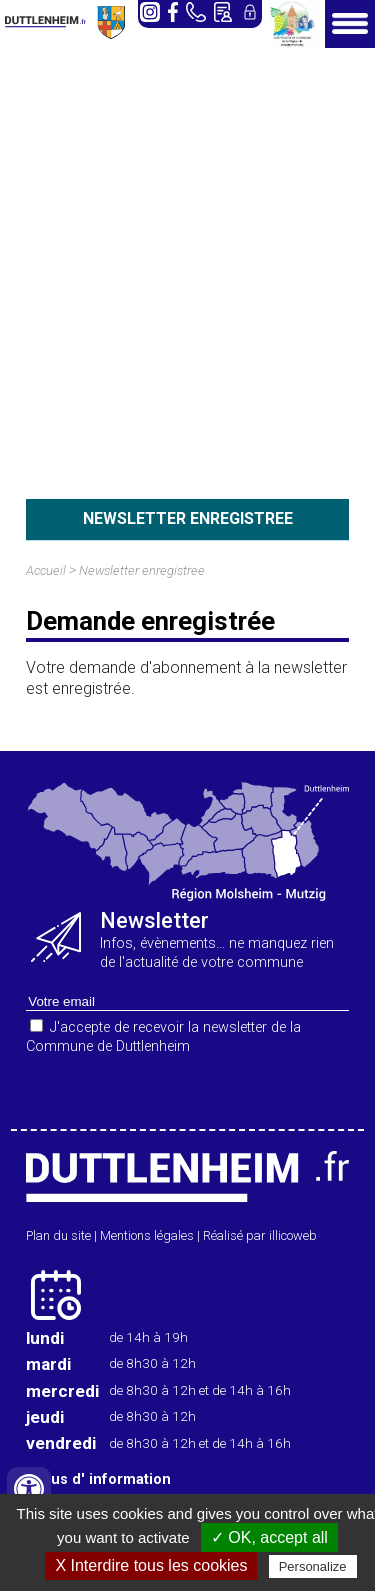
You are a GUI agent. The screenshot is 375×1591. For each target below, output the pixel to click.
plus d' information (104, 1479)
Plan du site (58, 1235)
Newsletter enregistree (142, 570)
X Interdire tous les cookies (151, 1565)
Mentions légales (147, 1235)
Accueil (46, 570)
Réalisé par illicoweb (260, 1235)
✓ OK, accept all (269, 1537)
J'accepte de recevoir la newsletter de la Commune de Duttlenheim (163, 1037)
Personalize (313, 1566)
